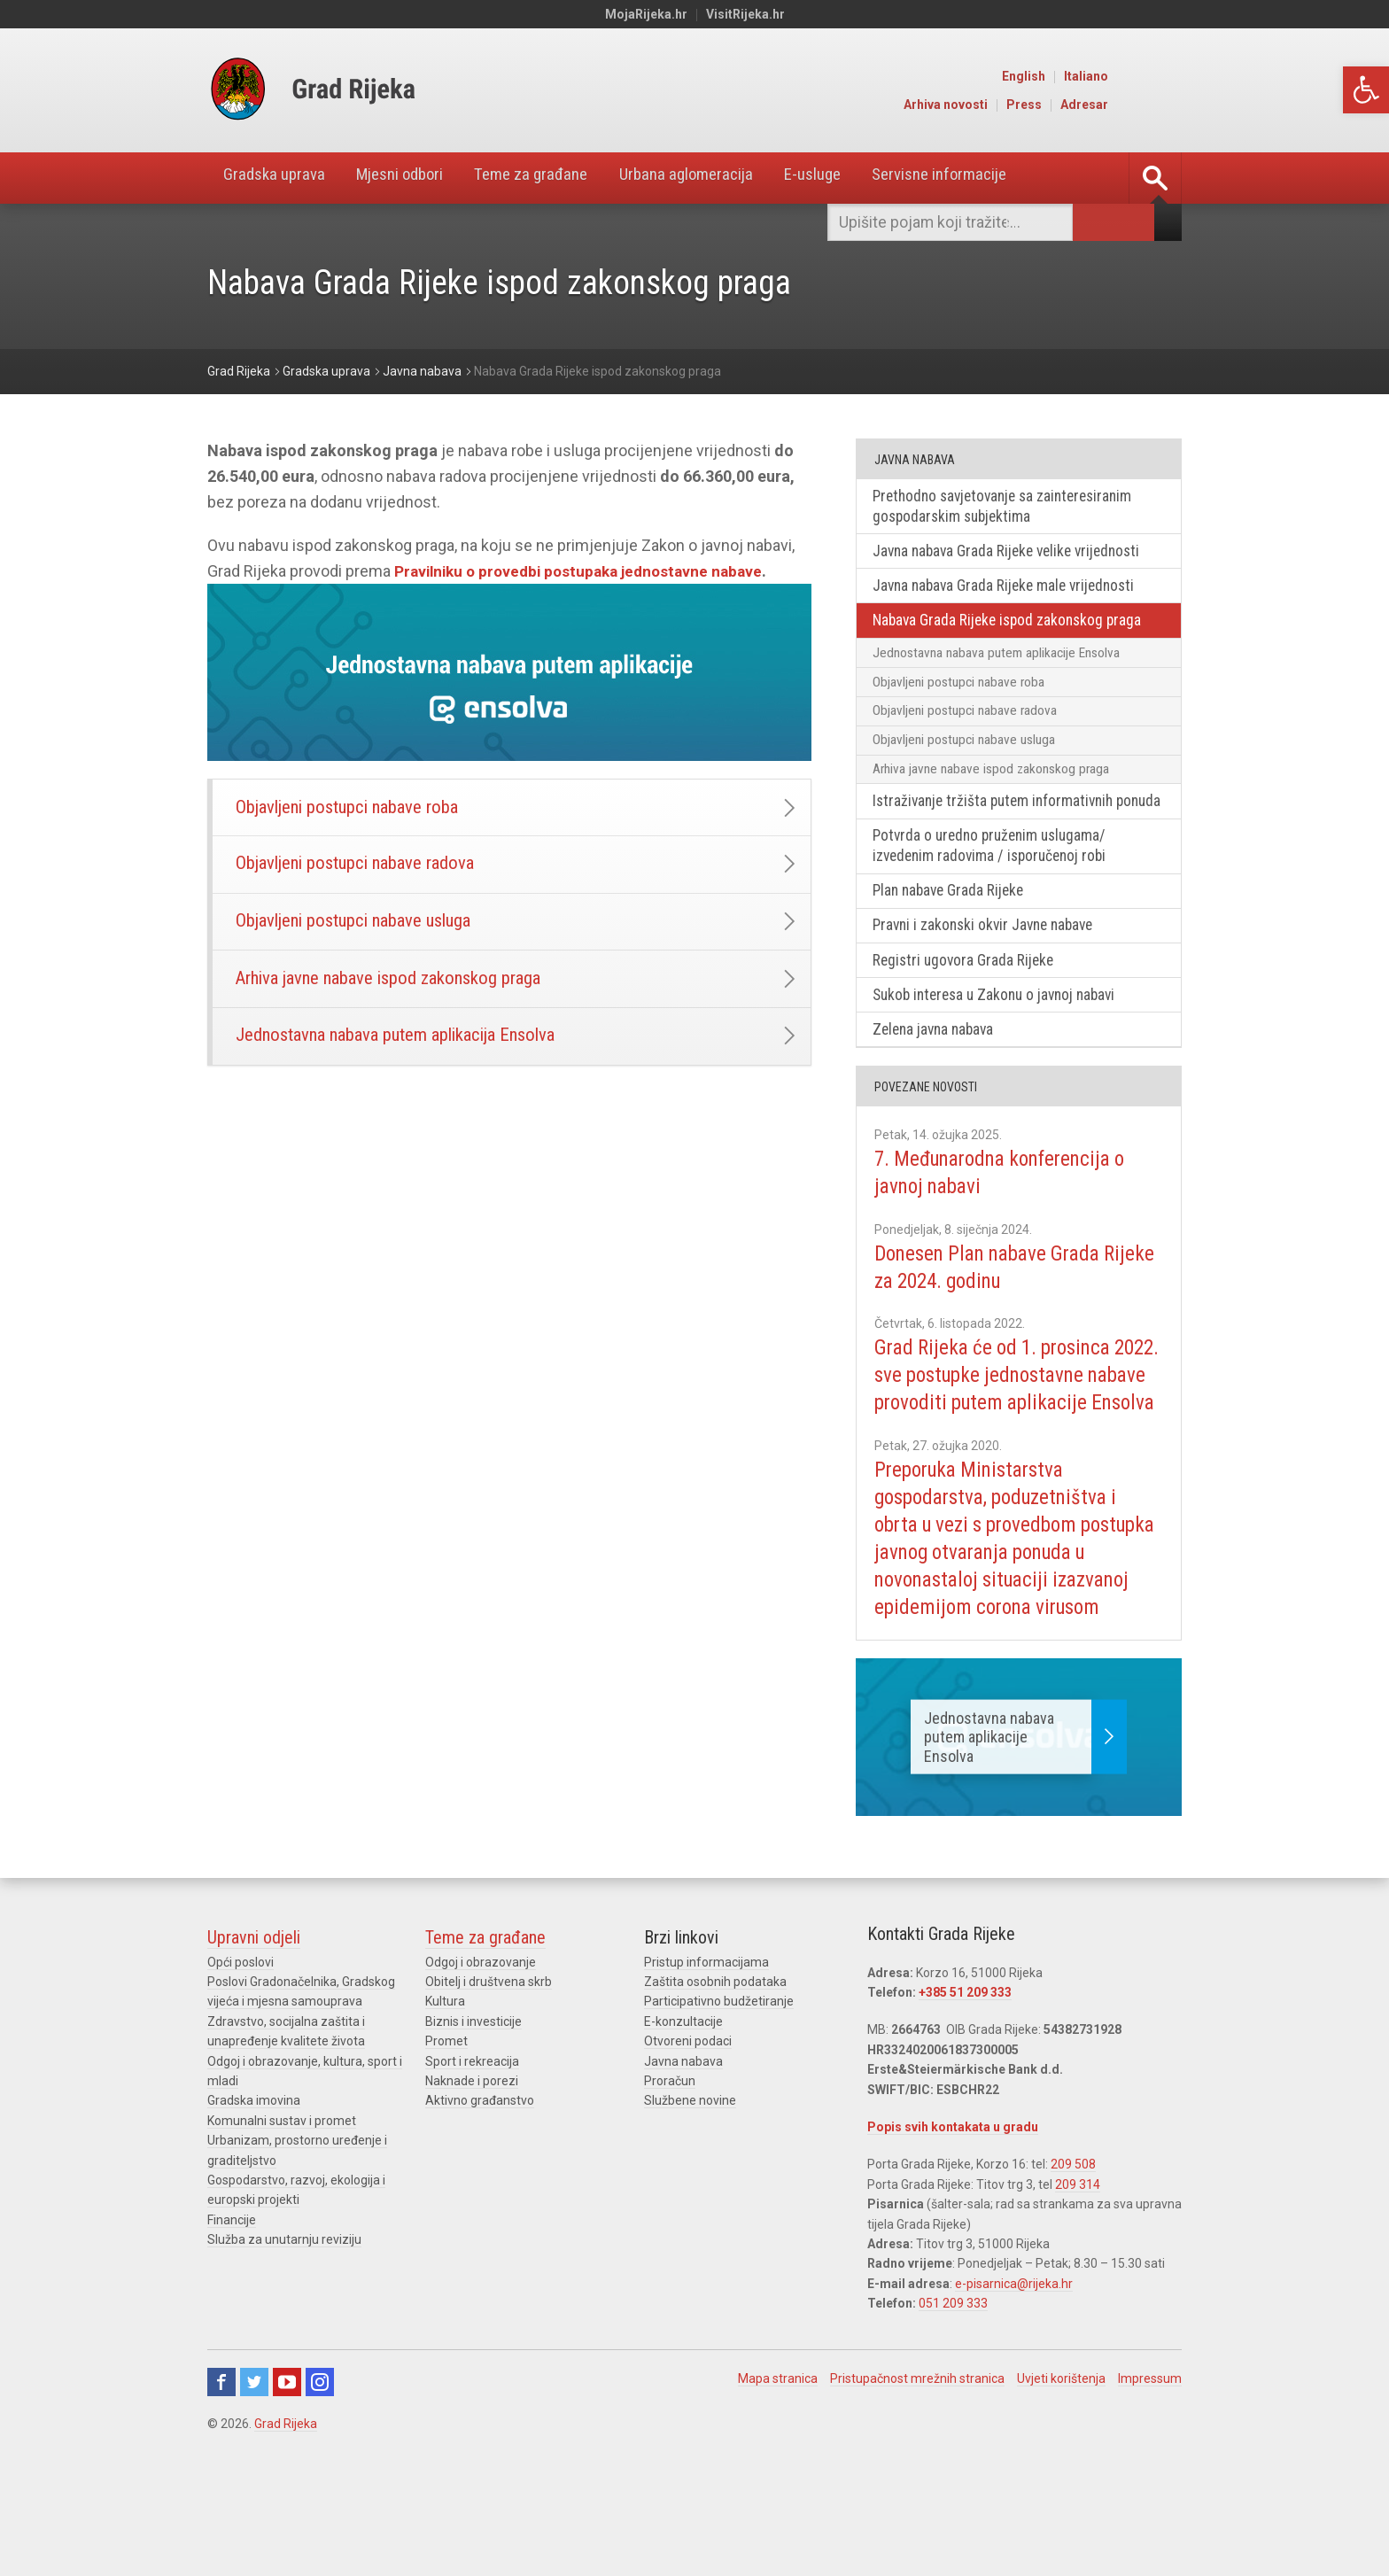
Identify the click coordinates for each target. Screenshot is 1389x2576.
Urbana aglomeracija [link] (726, 178)
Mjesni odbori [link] (416, 178)
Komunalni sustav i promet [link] (281, 2219)
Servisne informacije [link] (999, 178)
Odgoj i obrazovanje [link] (480, 2060)
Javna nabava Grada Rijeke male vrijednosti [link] (1010, 588)
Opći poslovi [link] (240, 2060)
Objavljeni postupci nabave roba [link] (356, 809)
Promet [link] (446, 2140)
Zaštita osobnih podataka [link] (715, 2080)
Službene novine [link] (690, 2199)
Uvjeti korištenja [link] (1061, 2477)
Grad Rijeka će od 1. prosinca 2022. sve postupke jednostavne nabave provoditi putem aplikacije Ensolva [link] (1012, 1432)
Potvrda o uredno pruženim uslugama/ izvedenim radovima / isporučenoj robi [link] (996, 883)
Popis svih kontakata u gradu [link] (952, 2225)
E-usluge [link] (862, 178)
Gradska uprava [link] (279, 178)
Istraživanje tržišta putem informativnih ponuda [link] (999, 826)
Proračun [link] (669, 2179)
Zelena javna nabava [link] (938, 1072)
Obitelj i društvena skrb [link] (488, 2080)
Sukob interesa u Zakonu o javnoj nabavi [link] (1001, 1036)
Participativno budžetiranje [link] (719, 2100)
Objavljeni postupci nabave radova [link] (365, 870)
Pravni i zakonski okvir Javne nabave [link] (990, 965)
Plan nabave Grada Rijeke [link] (953, 928)
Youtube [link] (287, 2480)
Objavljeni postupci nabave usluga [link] (364, 931)
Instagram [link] (320, 2480)
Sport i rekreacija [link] (472, 2160)
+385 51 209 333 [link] (965, 2090)
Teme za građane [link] (560, 178)
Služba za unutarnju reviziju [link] (284, 2338)
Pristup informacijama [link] (706, 2060)
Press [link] (1099, 104)
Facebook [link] (221, 2480)
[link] (1366, 89)
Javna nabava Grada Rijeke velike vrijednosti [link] (1013, 553)
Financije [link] (231, 2318)
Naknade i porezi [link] (471, 2179)
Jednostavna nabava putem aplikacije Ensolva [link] (999, 657)
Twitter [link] (254, 2480)
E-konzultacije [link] (683, 2120)
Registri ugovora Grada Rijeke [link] (967, 1000)
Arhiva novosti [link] (1021, 104)
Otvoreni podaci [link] (688, 2140)
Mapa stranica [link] (778, 2477)
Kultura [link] (445, 2100)
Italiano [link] (1161, 76)
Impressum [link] (1150, 2477)
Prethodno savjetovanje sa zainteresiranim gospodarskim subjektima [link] (1010, 506)
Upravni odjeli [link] (253, 2035)
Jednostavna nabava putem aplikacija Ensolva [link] (409, 1055)
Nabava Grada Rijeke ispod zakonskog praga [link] (1013, 625)
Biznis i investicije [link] (473, 2120)
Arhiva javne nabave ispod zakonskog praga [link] (401, 993)
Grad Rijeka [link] (285, 2522)
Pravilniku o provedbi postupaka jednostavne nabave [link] (585, 571)
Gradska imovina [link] (253, 2199)
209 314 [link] (1077, 2283)
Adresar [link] (1159, 104)
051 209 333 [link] (953, 2401)
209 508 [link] (1073, 2263)
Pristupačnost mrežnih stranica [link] (917, 2477)
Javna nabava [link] (683, 2160)
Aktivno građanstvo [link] (479, 2199)
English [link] (1099, 76)
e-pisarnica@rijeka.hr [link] (1014, 2382)
